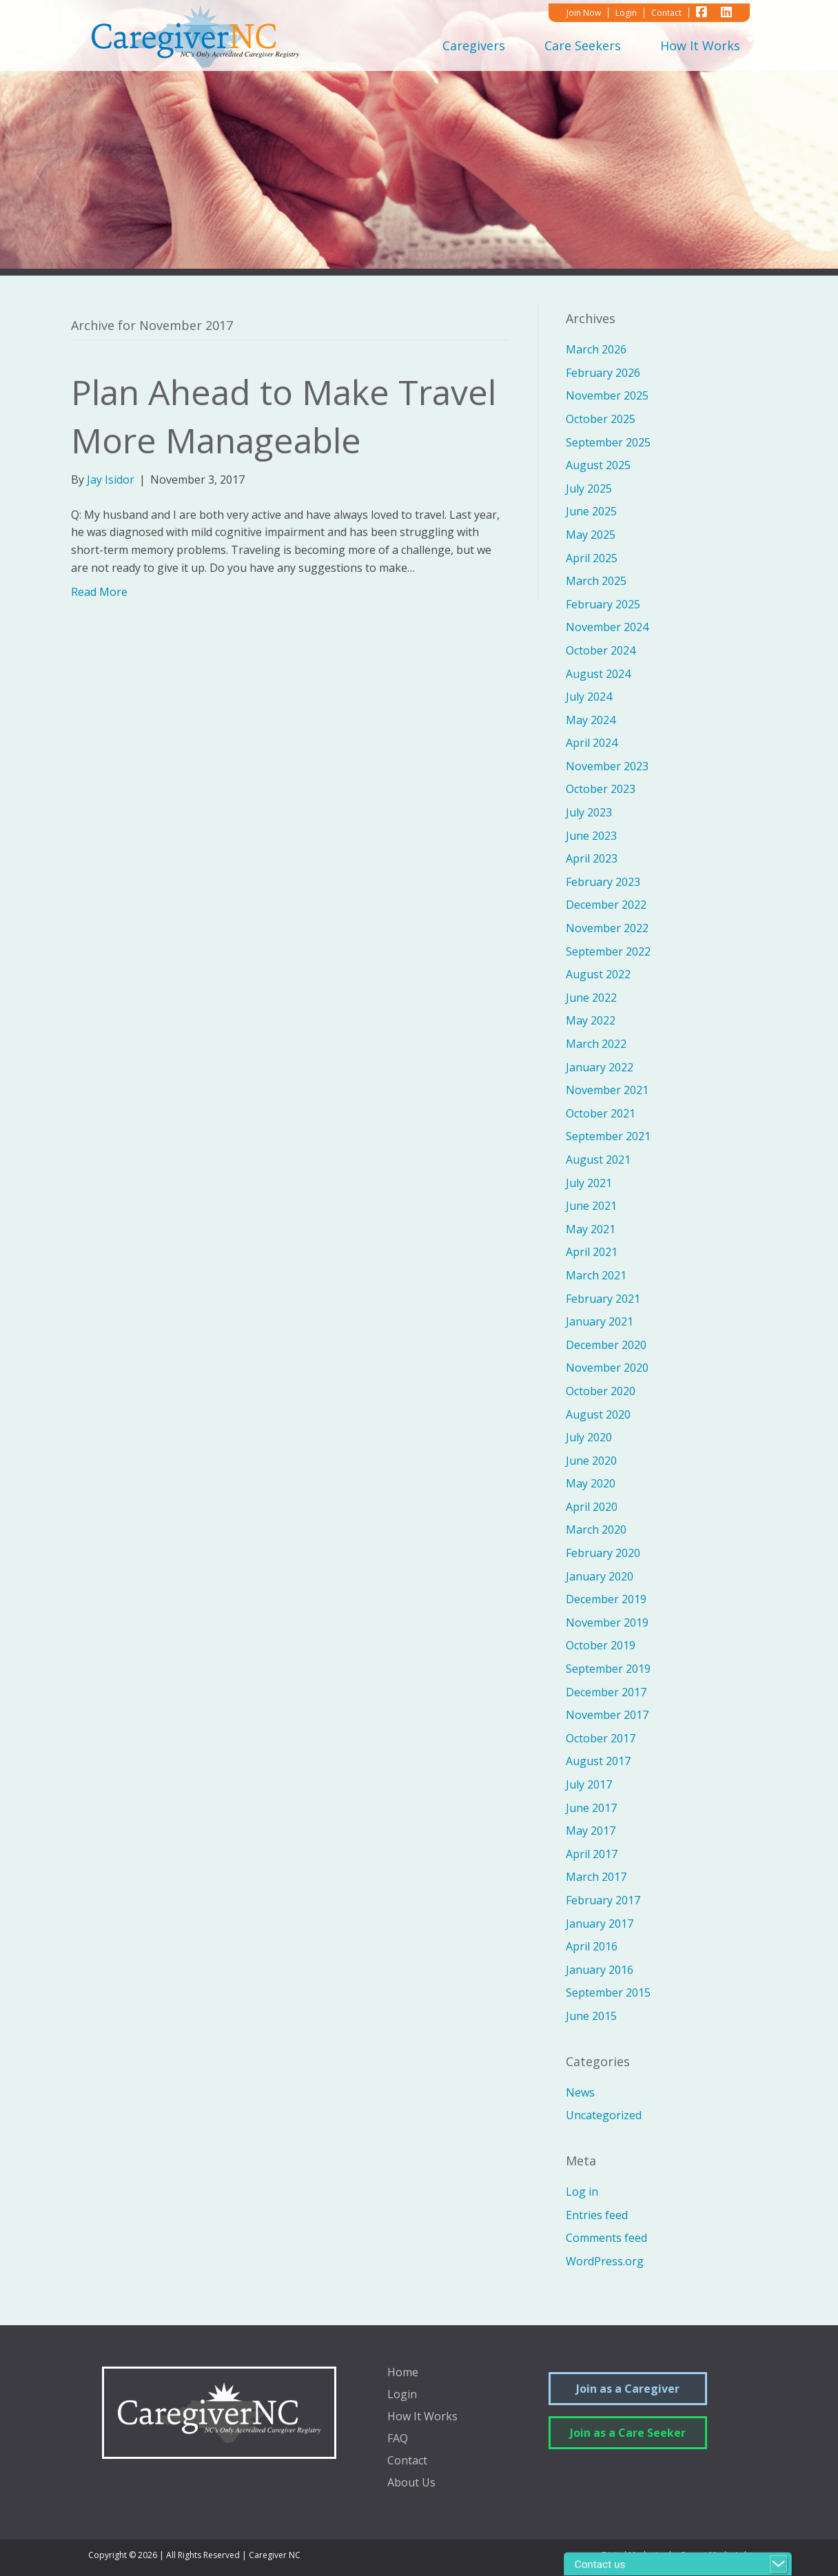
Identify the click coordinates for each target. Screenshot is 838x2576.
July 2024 (589, 696)
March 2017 (596, 1876)
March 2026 (596, 349)
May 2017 (590, 1830)
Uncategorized (604, 2115)
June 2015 (591, 2015)
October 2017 (600, 1738)
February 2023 (603, 881)
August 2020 (598, 1414)
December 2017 (606, 1692)
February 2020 (603, 1552)
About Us (411, 2483)
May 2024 (590, 720)
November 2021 (607, 1090)
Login (402, 2395)
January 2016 (599, 1969)
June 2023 (591, 835)
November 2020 (607, 1367)
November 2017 (607, 1714)
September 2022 (608, 951)
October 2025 (600, 418)
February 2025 (603, 604)
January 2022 (599, 1067)
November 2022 (607, 928)
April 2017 (591, 1854)
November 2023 (607, 766)
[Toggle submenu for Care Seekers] (630, 45)
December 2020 (606, 1344)
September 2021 (608, 1136)
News (580, 2092)
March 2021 (596, 1275)
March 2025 (596, 580)
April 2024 (591, 742)
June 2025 (591, 511)
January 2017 (599, 1923)
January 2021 (599, 1321)
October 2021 (600, 1113)
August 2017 (598, 1761)
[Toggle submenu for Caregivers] (515, 45)
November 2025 (607, 395)
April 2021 (591, 1251)
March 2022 (596, 1043)
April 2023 (591, 858)
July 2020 (589, 1437)
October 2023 (600, 788)
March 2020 (596, 1529)
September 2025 (608, 442)
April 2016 (591, 1946)
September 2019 (608, 1668)
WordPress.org (605, 2261)
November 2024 (607, 627)
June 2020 (591, 1460)
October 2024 (600, 650)
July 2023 (589, 812)
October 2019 (600, 1645)
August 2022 (598, 974)
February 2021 (603, 1298)
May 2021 (590, 1229)
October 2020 (600, 1391)
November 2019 (607, 1622)
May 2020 (590, 1483)
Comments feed (606, 2237)
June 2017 (591, 1807)
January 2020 (599, 1576)
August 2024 (598, 673)
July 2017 (589, 1784)
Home (402, 2373)
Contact (407, 2461)
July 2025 (589, 488)
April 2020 (591, 1506)
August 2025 (598, 465)
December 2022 (606, 904)
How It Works (422, 2417)
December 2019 (606, 1599)
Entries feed (597, 2215)
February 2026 (603, 372)
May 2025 (590, 534)
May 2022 (590, 1020)
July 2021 (589, 1183)
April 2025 (591, 558)
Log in (582, 2191)
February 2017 (603, 1900)
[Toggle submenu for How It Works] (750, 45)
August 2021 (598, 1159)
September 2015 (608, 1992)
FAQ (397, 2439)
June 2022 (591, 997)
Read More (99, 591)
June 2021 (591, 1205)
